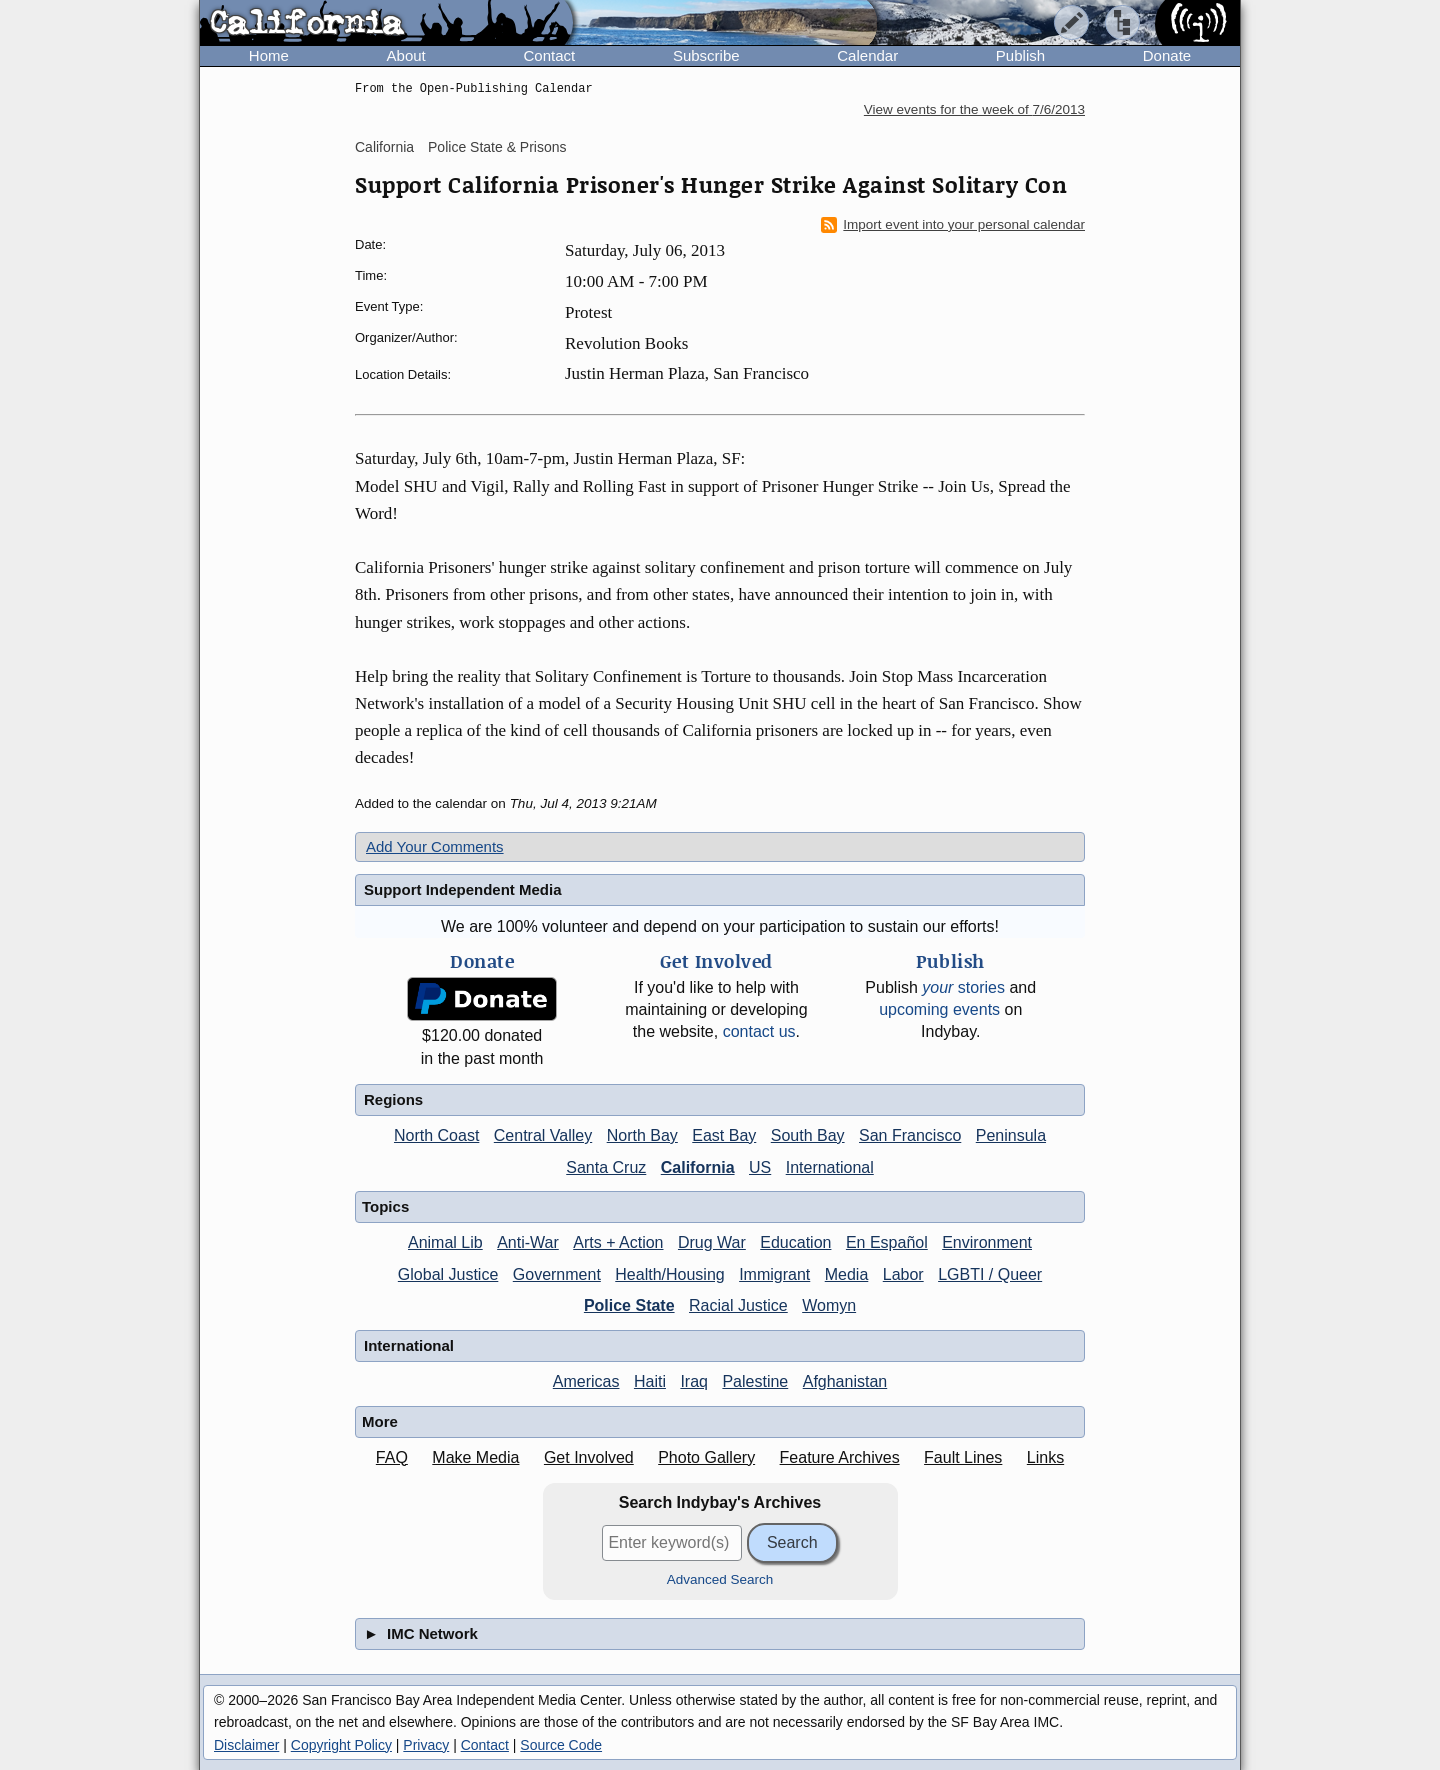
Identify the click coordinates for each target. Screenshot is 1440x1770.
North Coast (436, 1135)
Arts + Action (618, 1242)
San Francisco (910, 1135)
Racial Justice (738, 1305)
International (830, 1167)
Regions (393, 1099)
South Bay (808, 1135)
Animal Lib (445, 1242)
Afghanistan (845, 1381)
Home (269, 55)
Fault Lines (963, 1457)
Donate (1167, 55)
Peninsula (1011, 1135)
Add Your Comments (435, 846)
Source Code (561, 1745)
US (760, 1167)
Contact (549, 55)
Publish (1020, 55)
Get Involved (589, 1457)
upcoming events (939, 1009)
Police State (629, 1305)
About (406, 55)
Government (557, 1274)
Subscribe (706, 55)
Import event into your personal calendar (953, 225)
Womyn (829, 1305)
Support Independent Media (463, 889)
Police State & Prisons (497, 147)
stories (963, 987)
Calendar (867, 55)
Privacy (426, 1745)
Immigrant (774, 1274)
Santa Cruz (606, 1167)
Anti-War (528, 1242)
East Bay (724, 1135)
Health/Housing (669, 1274)
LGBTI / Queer (990, 1274)
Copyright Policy (341, 1745)
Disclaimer (246, 1745)
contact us (759, 1031)
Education (795, 1242)
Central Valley (543, 1135)
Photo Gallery (706, 1457)
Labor (903, 1274)
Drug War (712, 1242)
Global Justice (448, 1274)
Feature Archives (840, 1457)
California (384, 147)
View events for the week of (974, 109)
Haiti (650, 1381)
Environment (987, 1242)
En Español (887, 1242)
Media (847, 1274)
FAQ (392, 1457)
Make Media (475, 1457)
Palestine (755, 1381)
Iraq (694, 1381)
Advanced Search (720, 1579)
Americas (586, 1381)
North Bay (642, 1135)
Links (1045, 1457)
